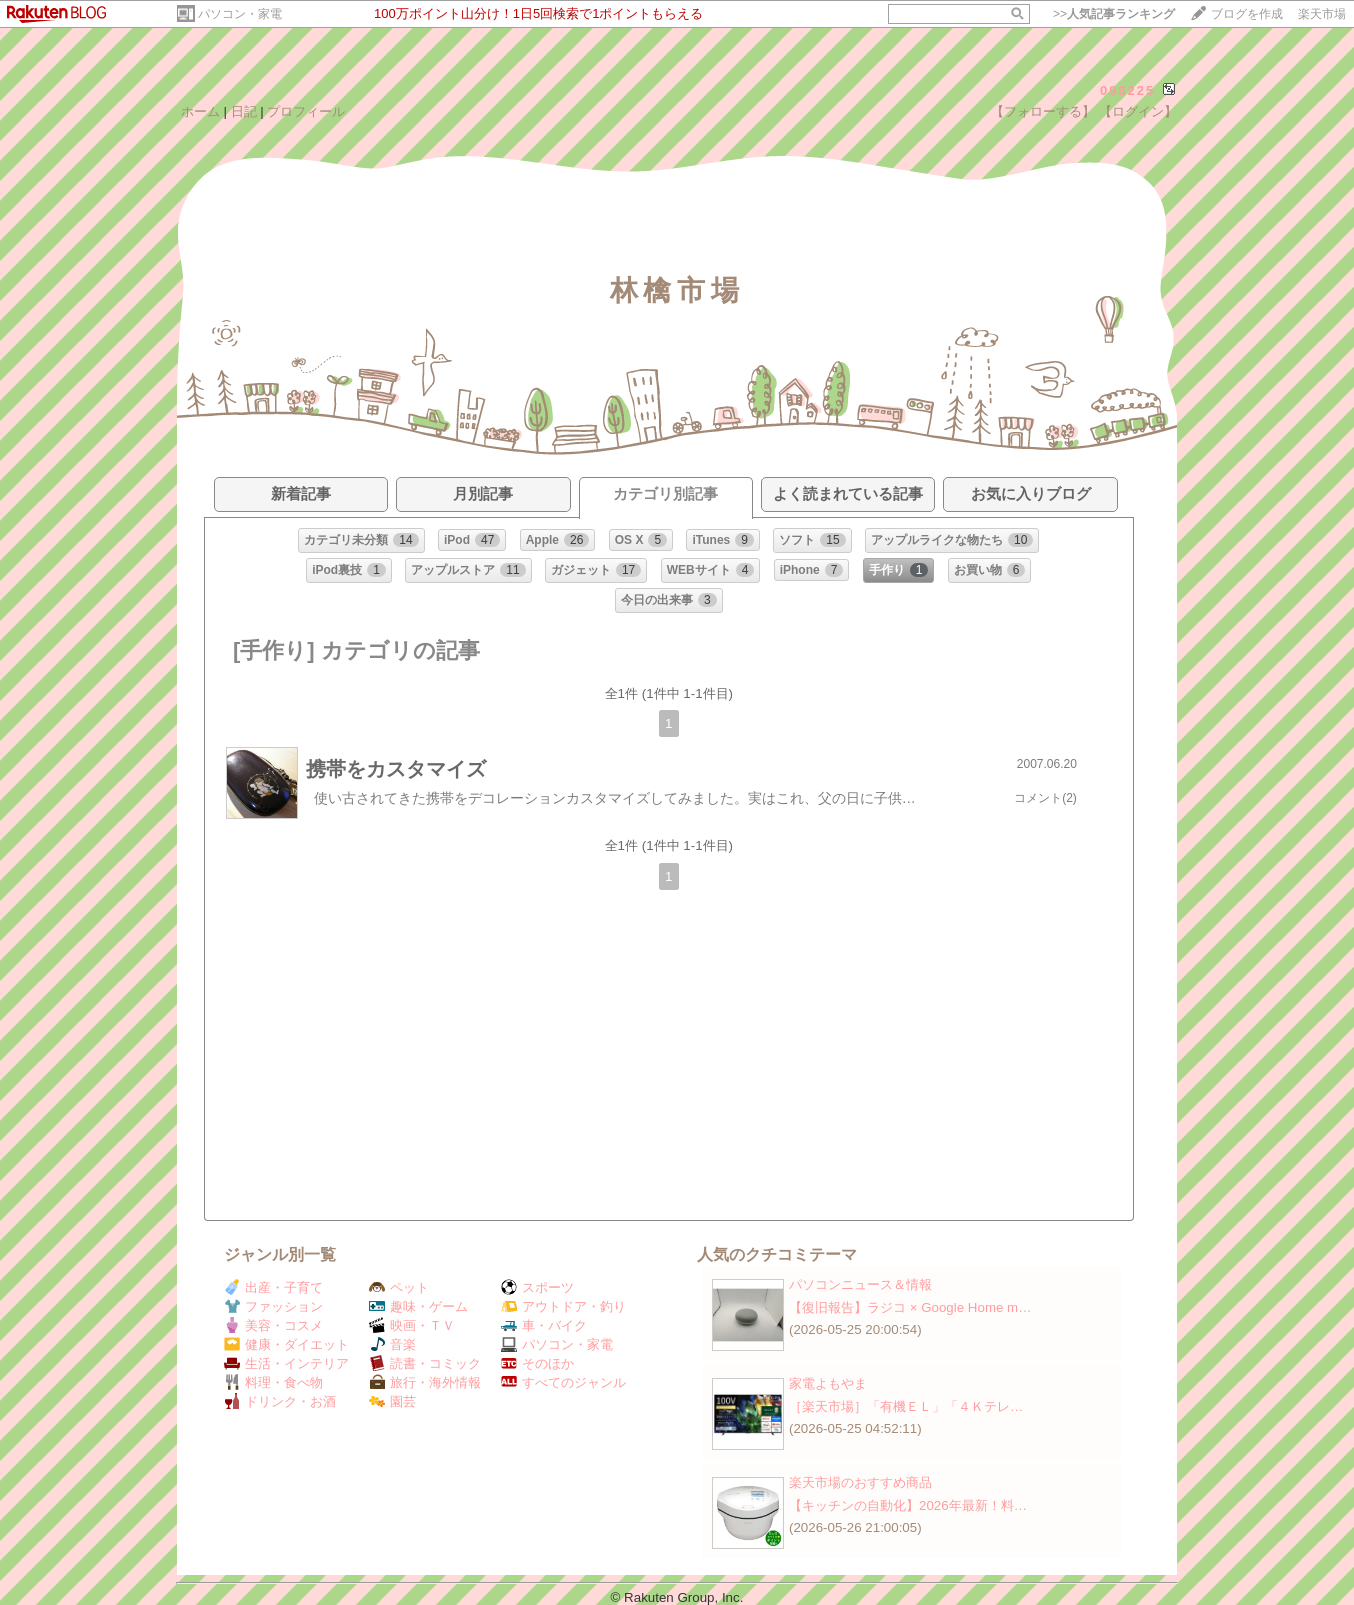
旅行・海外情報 (425, 1382)
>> (1114, 14)
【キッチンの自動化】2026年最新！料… (908, 1505)
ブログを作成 (1247, 14)
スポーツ (537, 1287)
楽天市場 (1322, 14)
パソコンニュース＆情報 (860, 1284)
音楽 (392, 1344)
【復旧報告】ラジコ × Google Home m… (910, 1307)
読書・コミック (425, 1363)
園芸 (392, 1401)
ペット (399, 1287)
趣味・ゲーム (418, 1306)
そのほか (537, 1363)
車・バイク (544, 1325)
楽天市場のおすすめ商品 (860, 1482)
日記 (244, 111)
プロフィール (306, 111)
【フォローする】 (1043, 111)
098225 (1127, 90)
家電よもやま (828, 1383)
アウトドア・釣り (563, 1306)
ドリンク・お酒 (280, 1401)
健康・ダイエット (286, 1344)
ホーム (200, 111)
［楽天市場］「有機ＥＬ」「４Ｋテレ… (906, 1406)
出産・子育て (273, 1287)
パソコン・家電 (240, 14)
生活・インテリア (286, 1363)
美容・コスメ (273, 1325)
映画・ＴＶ (412, 1325)
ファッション (273, 1306)
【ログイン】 (1138, 111)
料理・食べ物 (273, 1382)
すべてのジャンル (563, 1382)
